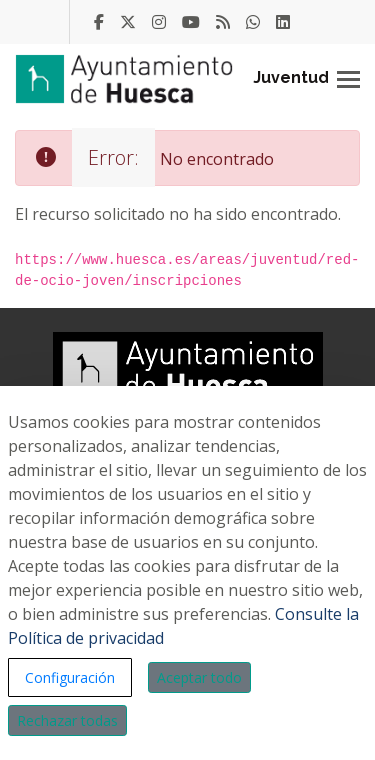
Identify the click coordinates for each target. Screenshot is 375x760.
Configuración (70, 677)
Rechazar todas (67, 720)
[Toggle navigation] (348, 79)
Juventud (291, 77)
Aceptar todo (199, 677)
